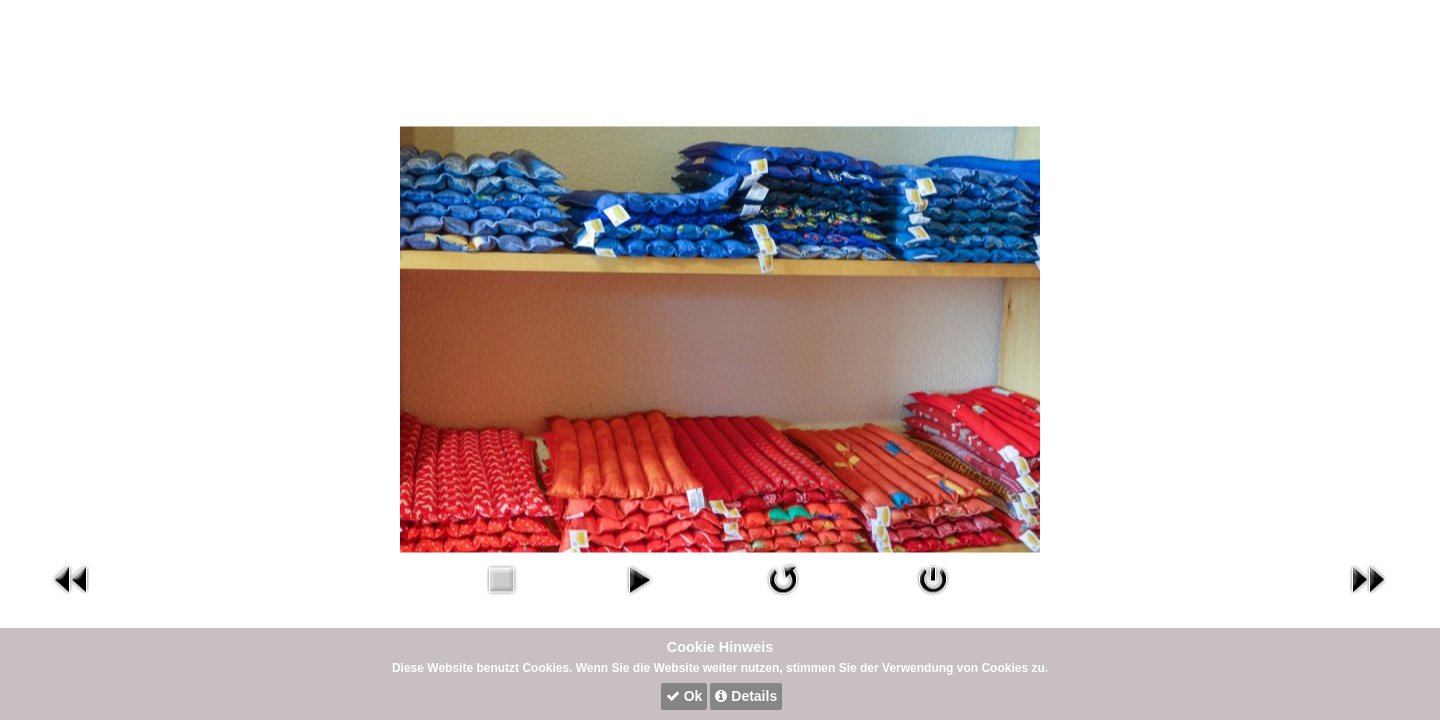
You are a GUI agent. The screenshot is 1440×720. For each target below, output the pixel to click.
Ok (684, 696)
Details (746, 696)
